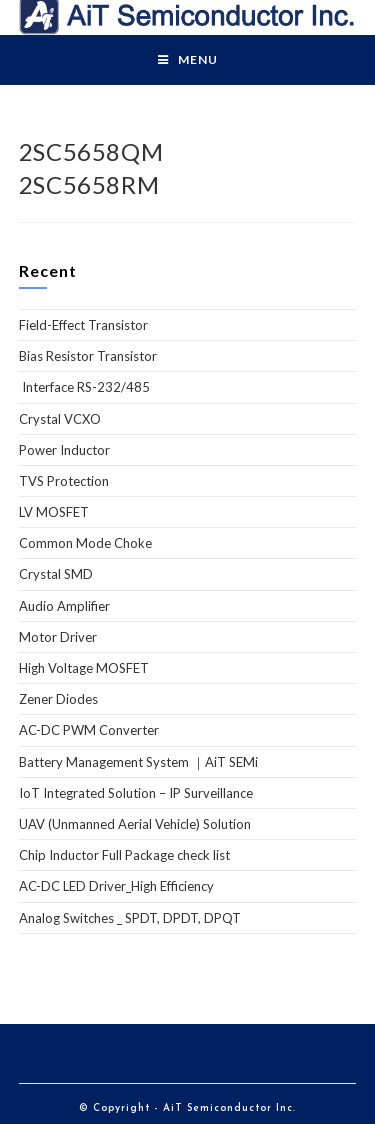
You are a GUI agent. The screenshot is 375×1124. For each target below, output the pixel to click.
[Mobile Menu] (188, 60)
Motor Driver (58, 637)
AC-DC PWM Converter (89, 730)
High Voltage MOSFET (84, 668)
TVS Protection (64, 481)
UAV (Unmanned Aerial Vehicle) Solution (135, 824)
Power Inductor (64, 450)
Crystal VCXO (60, 419)
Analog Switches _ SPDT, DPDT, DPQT (130, 918)
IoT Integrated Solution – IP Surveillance (136, 793)
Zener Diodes (58, 699)
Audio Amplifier (64, 606)
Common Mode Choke (85, 543)
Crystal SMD (56, 574)
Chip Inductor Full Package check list (124, 855)
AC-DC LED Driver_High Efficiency (116, 886)
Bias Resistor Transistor (88, 356)
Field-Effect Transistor (83, 325)
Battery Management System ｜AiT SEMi (138, 762)
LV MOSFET (54, 512)
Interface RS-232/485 (84, 387)
